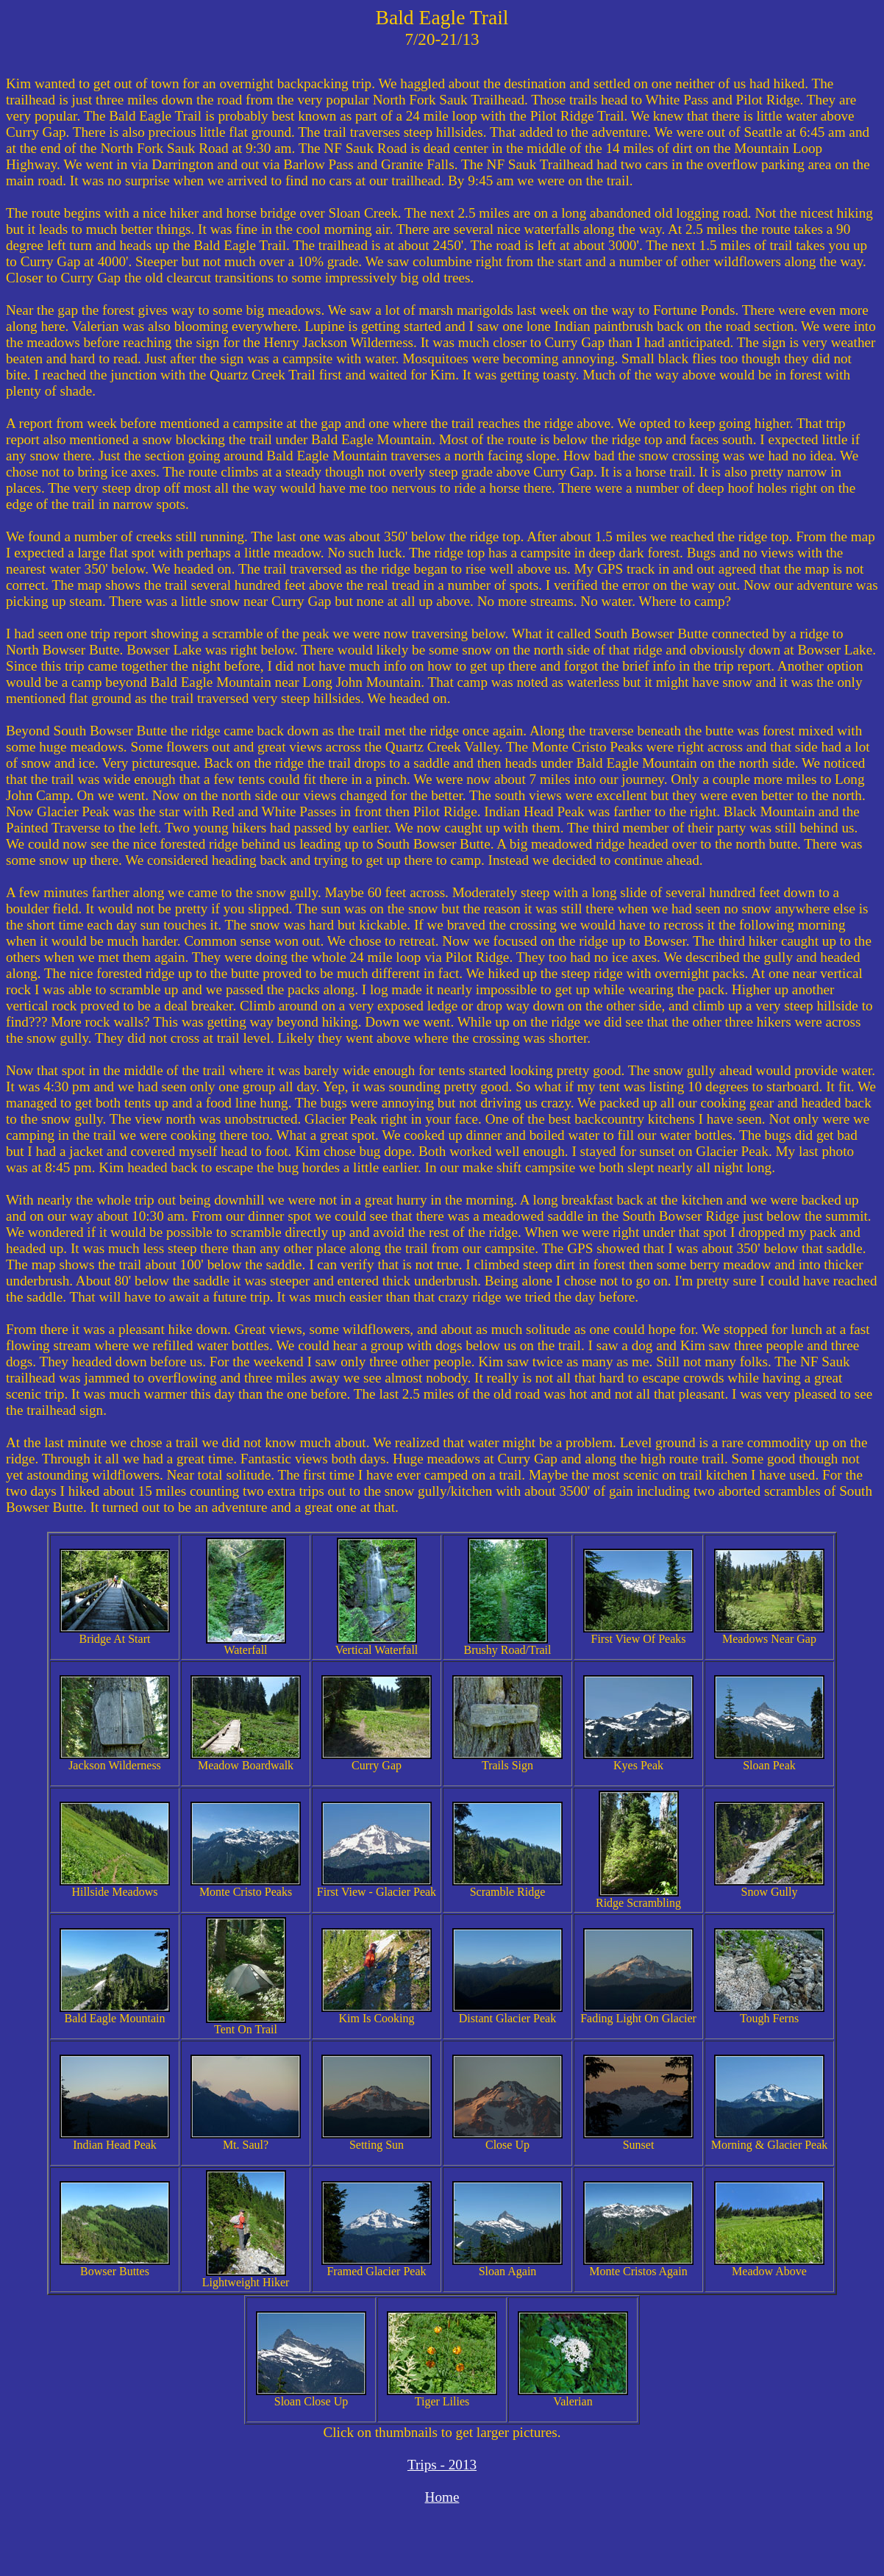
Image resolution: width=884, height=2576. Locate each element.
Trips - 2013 (442, 2464)
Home (442, 2497)
